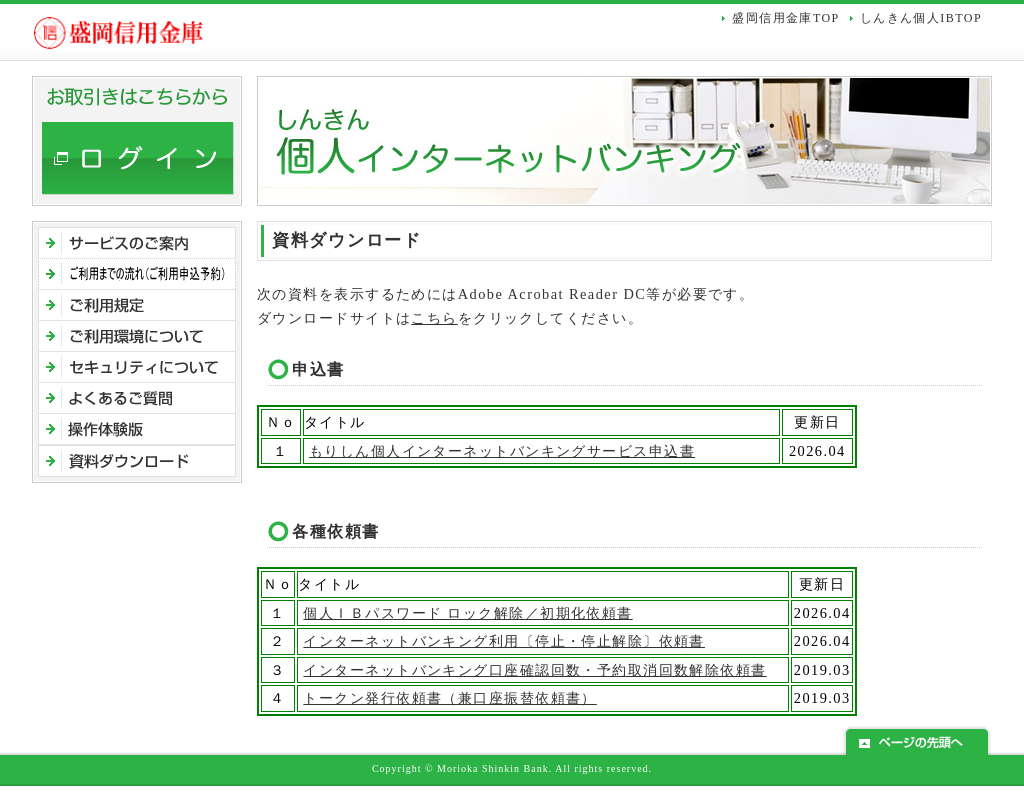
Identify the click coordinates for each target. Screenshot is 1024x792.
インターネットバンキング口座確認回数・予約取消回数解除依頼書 (534, 670)
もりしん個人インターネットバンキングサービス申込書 (502, 451)
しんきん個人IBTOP (921, 18)
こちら (434, 318)
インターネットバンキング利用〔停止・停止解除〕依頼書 (503, 641)
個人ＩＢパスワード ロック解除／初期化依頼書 (467, 613)
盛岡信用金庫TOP (785, 18)
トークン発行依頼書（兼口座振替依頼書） (449, 698)
